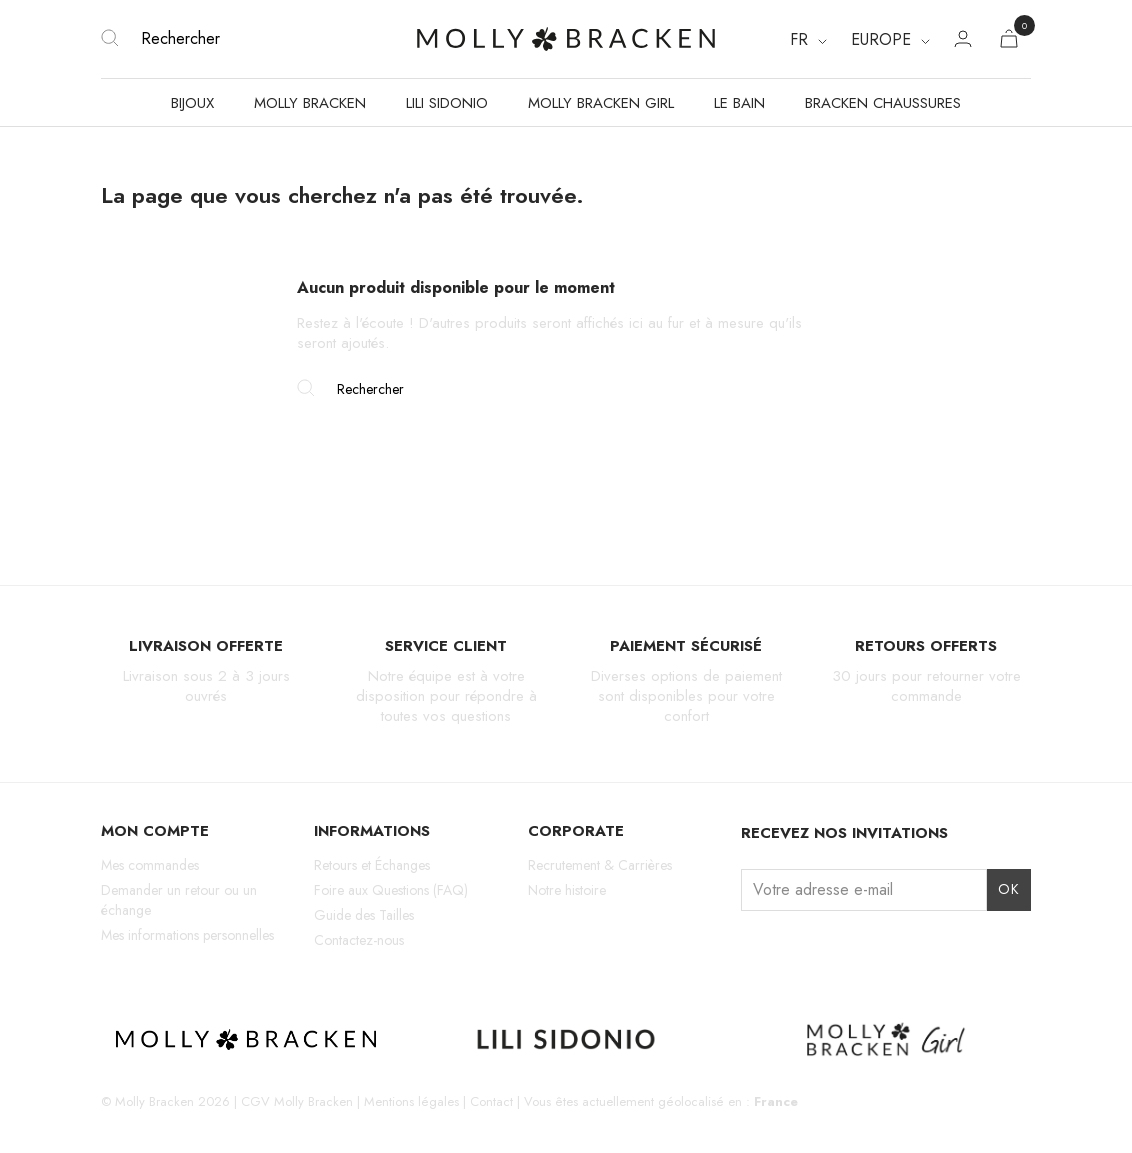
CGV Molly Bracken (297, 1101)
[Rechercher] (256, 39)
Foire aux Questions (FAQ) (391, 890)
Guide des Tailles (364, 915)
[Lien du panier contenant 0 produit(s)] (1009, 42)
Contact (491, 1101)
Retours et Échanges (372, 865)
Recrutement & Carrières (600, 865)
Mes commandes (150, 865)
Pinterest (857, 948)
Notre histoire (567, 890)
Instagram (753, 948)
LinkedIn (892, 948)
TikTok (823, 948)
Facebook (788, 948)
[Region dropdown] (890, 40)
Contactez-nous (359, 940)
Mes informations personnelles (187, 935)
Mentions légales (411, 1101)
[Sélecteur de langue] (808, 40)
